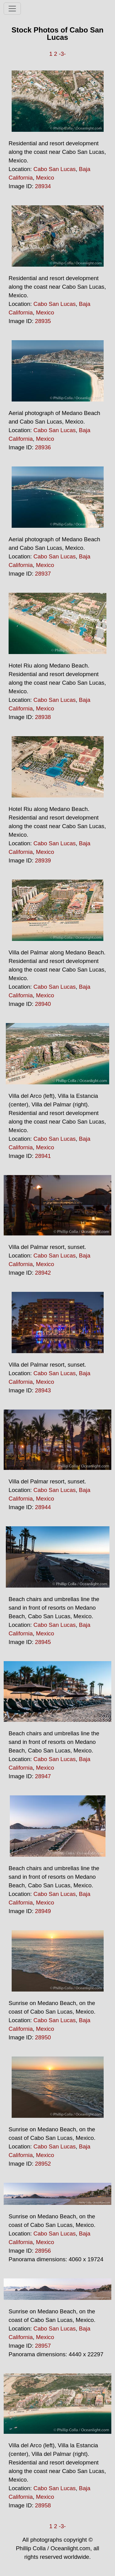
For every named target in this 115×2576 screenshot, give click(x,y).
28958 (43, 2505)
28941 (43, 1156)
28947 (43, 1776)
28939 (43, 860)
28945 (43, 1642)
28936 (43, 447)
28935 (43, 321)
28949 (43, 1911)
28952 (43, 2163)
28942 (43, 1272)
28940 (43, 1004)
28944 (43, 1507)
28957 (43, 2345)
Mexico (45, 177)
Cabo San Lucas (54, 169)
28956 (43, 2250)
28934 (43, 186)
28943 (43, 1390)
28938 (43, 717)
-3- (62, 54)
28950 (43, 2037)
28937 (43, 573)
